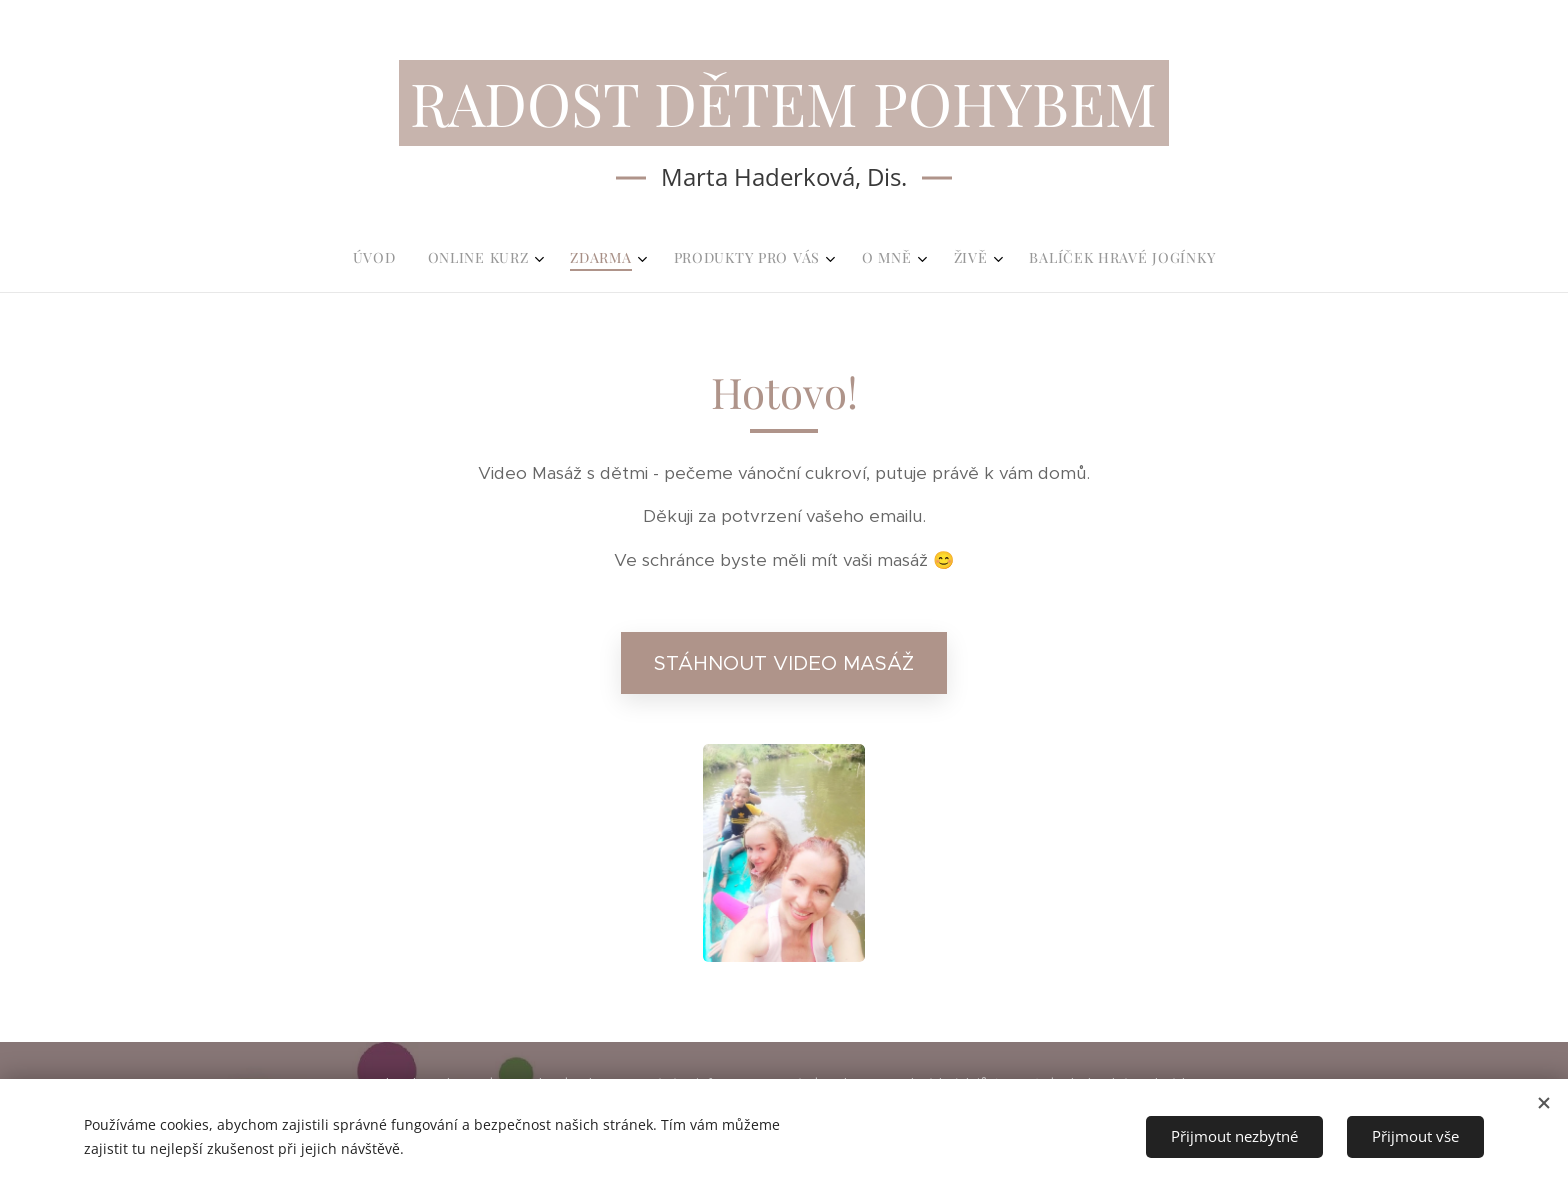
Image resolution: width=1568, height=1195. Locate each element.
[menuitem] (671, 258)
